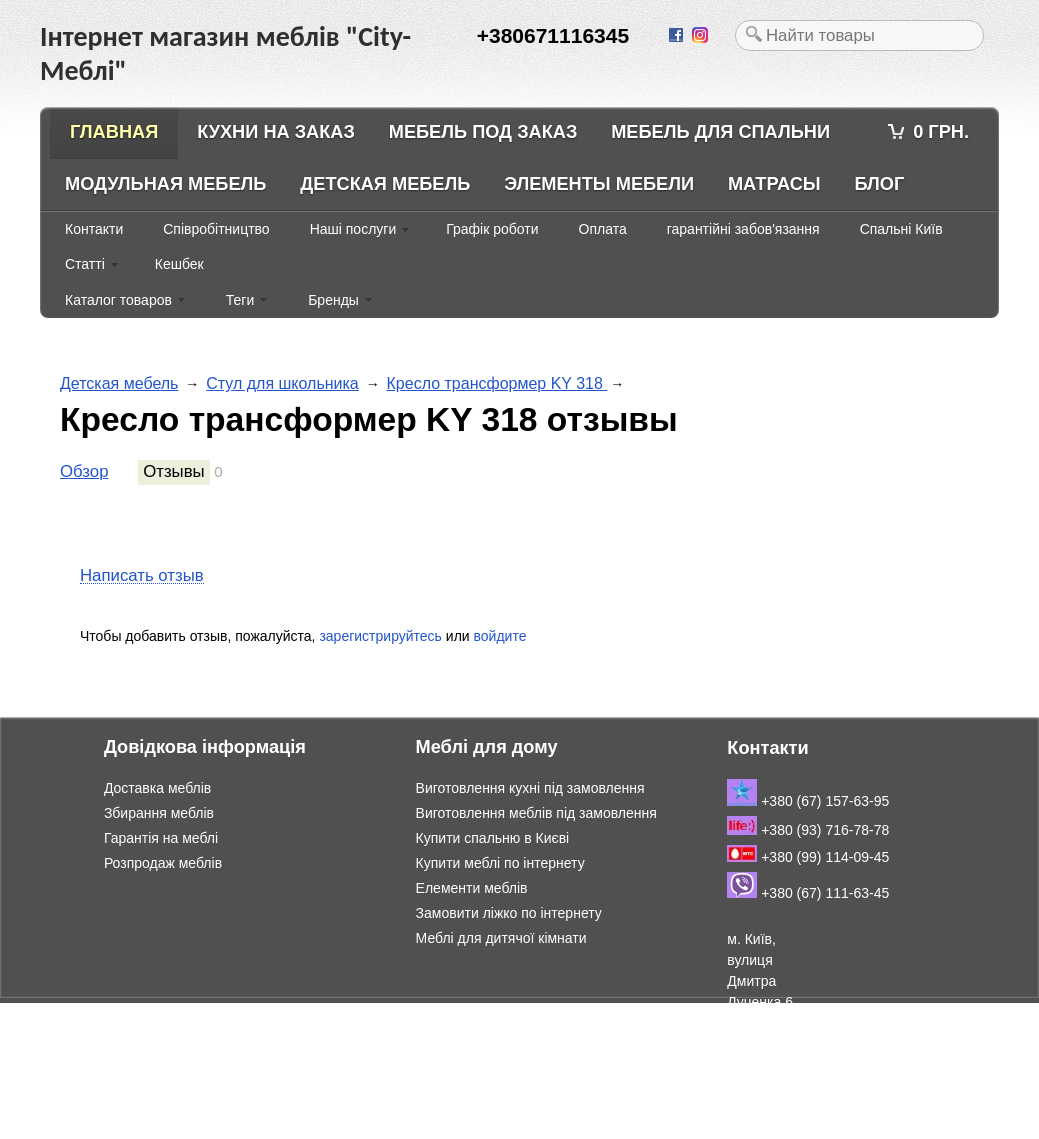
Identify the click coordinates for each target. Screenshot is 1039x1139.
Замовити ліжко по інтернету (509, 913)
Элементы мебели (599, 184)
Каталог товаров (118, 300)
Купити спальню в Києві (493, 838)
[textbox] (859, 35)
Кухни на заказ (276, 132)
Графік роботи (492, 229)
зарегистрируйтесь (380, 636)
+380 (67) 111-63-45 (808, 893)
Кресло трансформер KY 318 (497, 383)
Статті (85, 264)
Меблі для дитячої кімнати (501, 938)
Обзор (84, 471)
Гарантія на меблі (161, 838)
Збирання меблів (159, 813)
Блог (879, 184)
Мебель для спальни (720, 132)
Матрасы (774, 184)
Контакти (94, 229)
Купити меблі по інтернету (500, 863)
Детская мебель (385, 184)
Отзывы (173, 471)
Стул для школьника (282, 383)
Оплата (603, 229)
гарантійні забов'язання (743, 229)
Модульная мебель (165, 184)
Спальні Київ (901, 229)
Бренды (333, 300)
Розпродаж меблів (163, 863)
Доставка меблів (157, 788)
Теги (240, 300)
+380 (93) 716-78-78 (808, 830)
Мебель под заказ (483, 132)
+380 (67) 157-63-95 (808, 801)
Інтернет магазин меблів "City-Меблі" (210, 1013)
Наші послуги (353, 229)
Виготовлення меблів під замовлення (536, 813)
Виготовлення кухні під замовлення (530, 788)
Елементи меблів (472, 888)
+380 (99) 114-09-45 (808, 857)
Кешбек (179, 264)
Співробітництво (216, 229)
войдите (500, 636)
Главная (114, 132)
